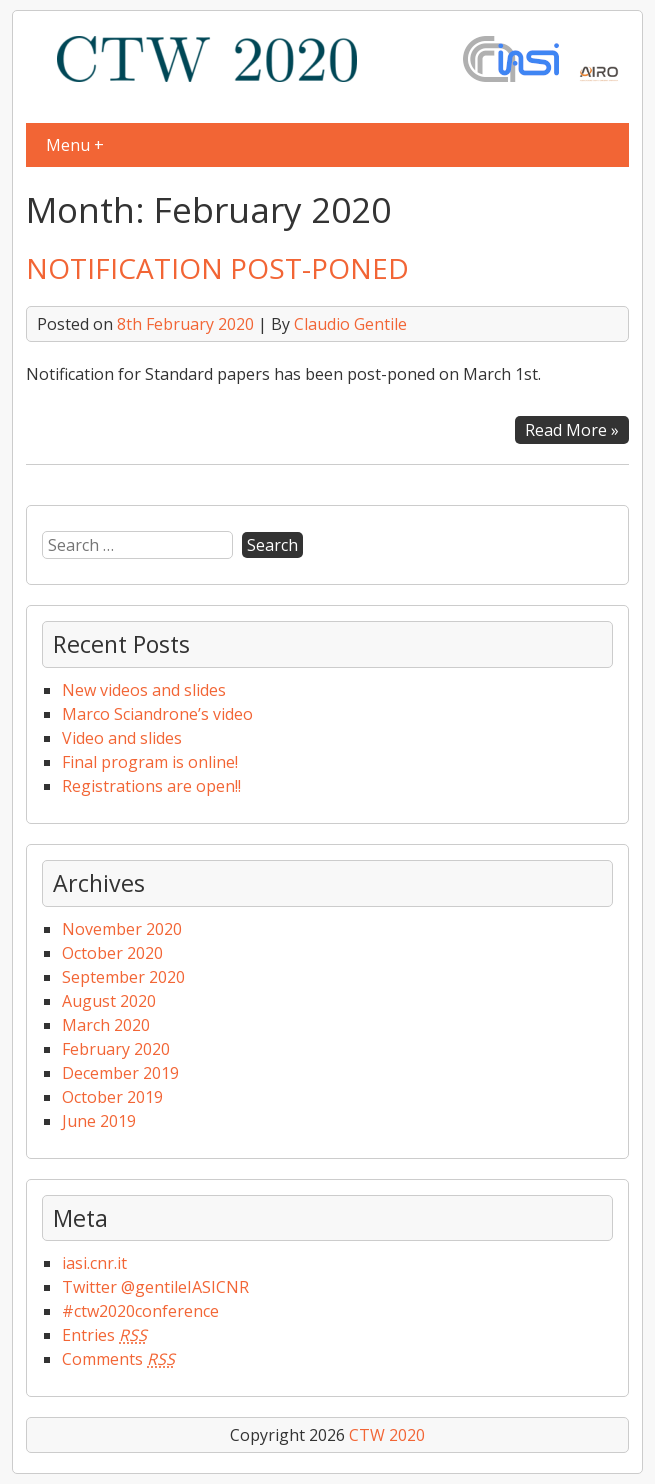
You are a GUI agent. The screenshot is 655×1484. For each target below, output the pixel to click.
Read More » (572, 430)
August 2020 (109, 1001)
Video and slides (122, 738)
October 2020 (112, 953)
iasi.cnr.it (94, 1263)
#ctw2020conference (140, 1311)
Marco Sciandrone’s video (157, 714)
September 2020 (123, 977)
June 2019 (99, 1121)
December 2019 (120, 1073)
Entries (104, 1335)
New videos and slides (144, 690)
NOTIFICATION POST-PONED (217, 268)
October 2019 (112, 1097)
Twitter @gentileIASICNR (155, 1287)
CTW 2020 (387, 1435)
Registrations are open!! (151, 786)
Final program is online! (150, 762)
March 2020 (106, 1025)
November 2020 (122, 929)
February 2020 (116, 1049)
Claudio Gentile (350, 324)
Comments (118, 1359)
